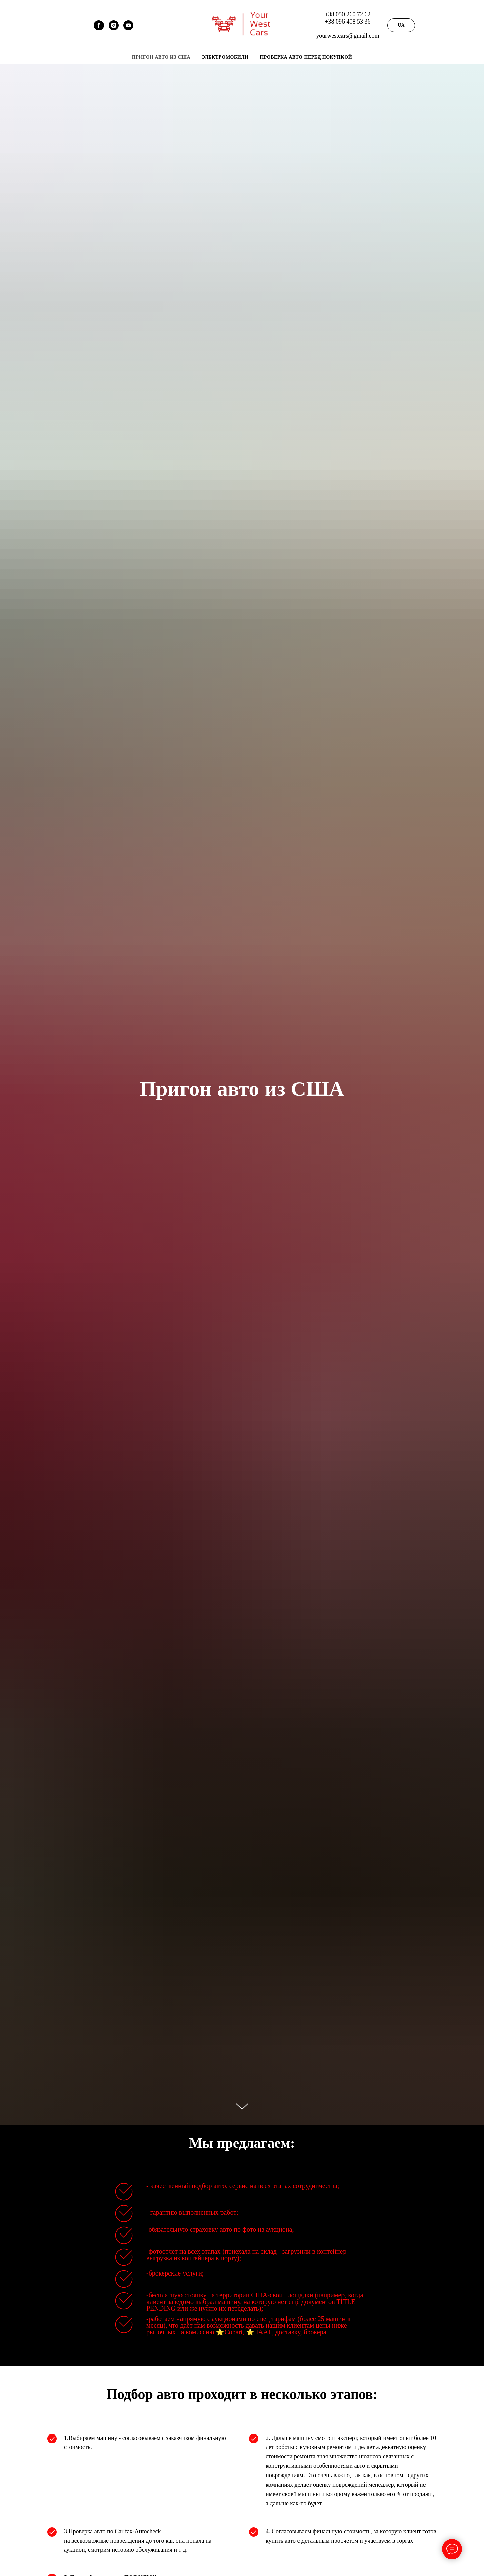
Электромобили (225, 57)
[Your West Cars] (128, 28)
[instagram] (114, 28)
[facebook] (99, 28)
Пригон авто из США (161, 57)
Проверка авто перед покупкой (306, 57)
